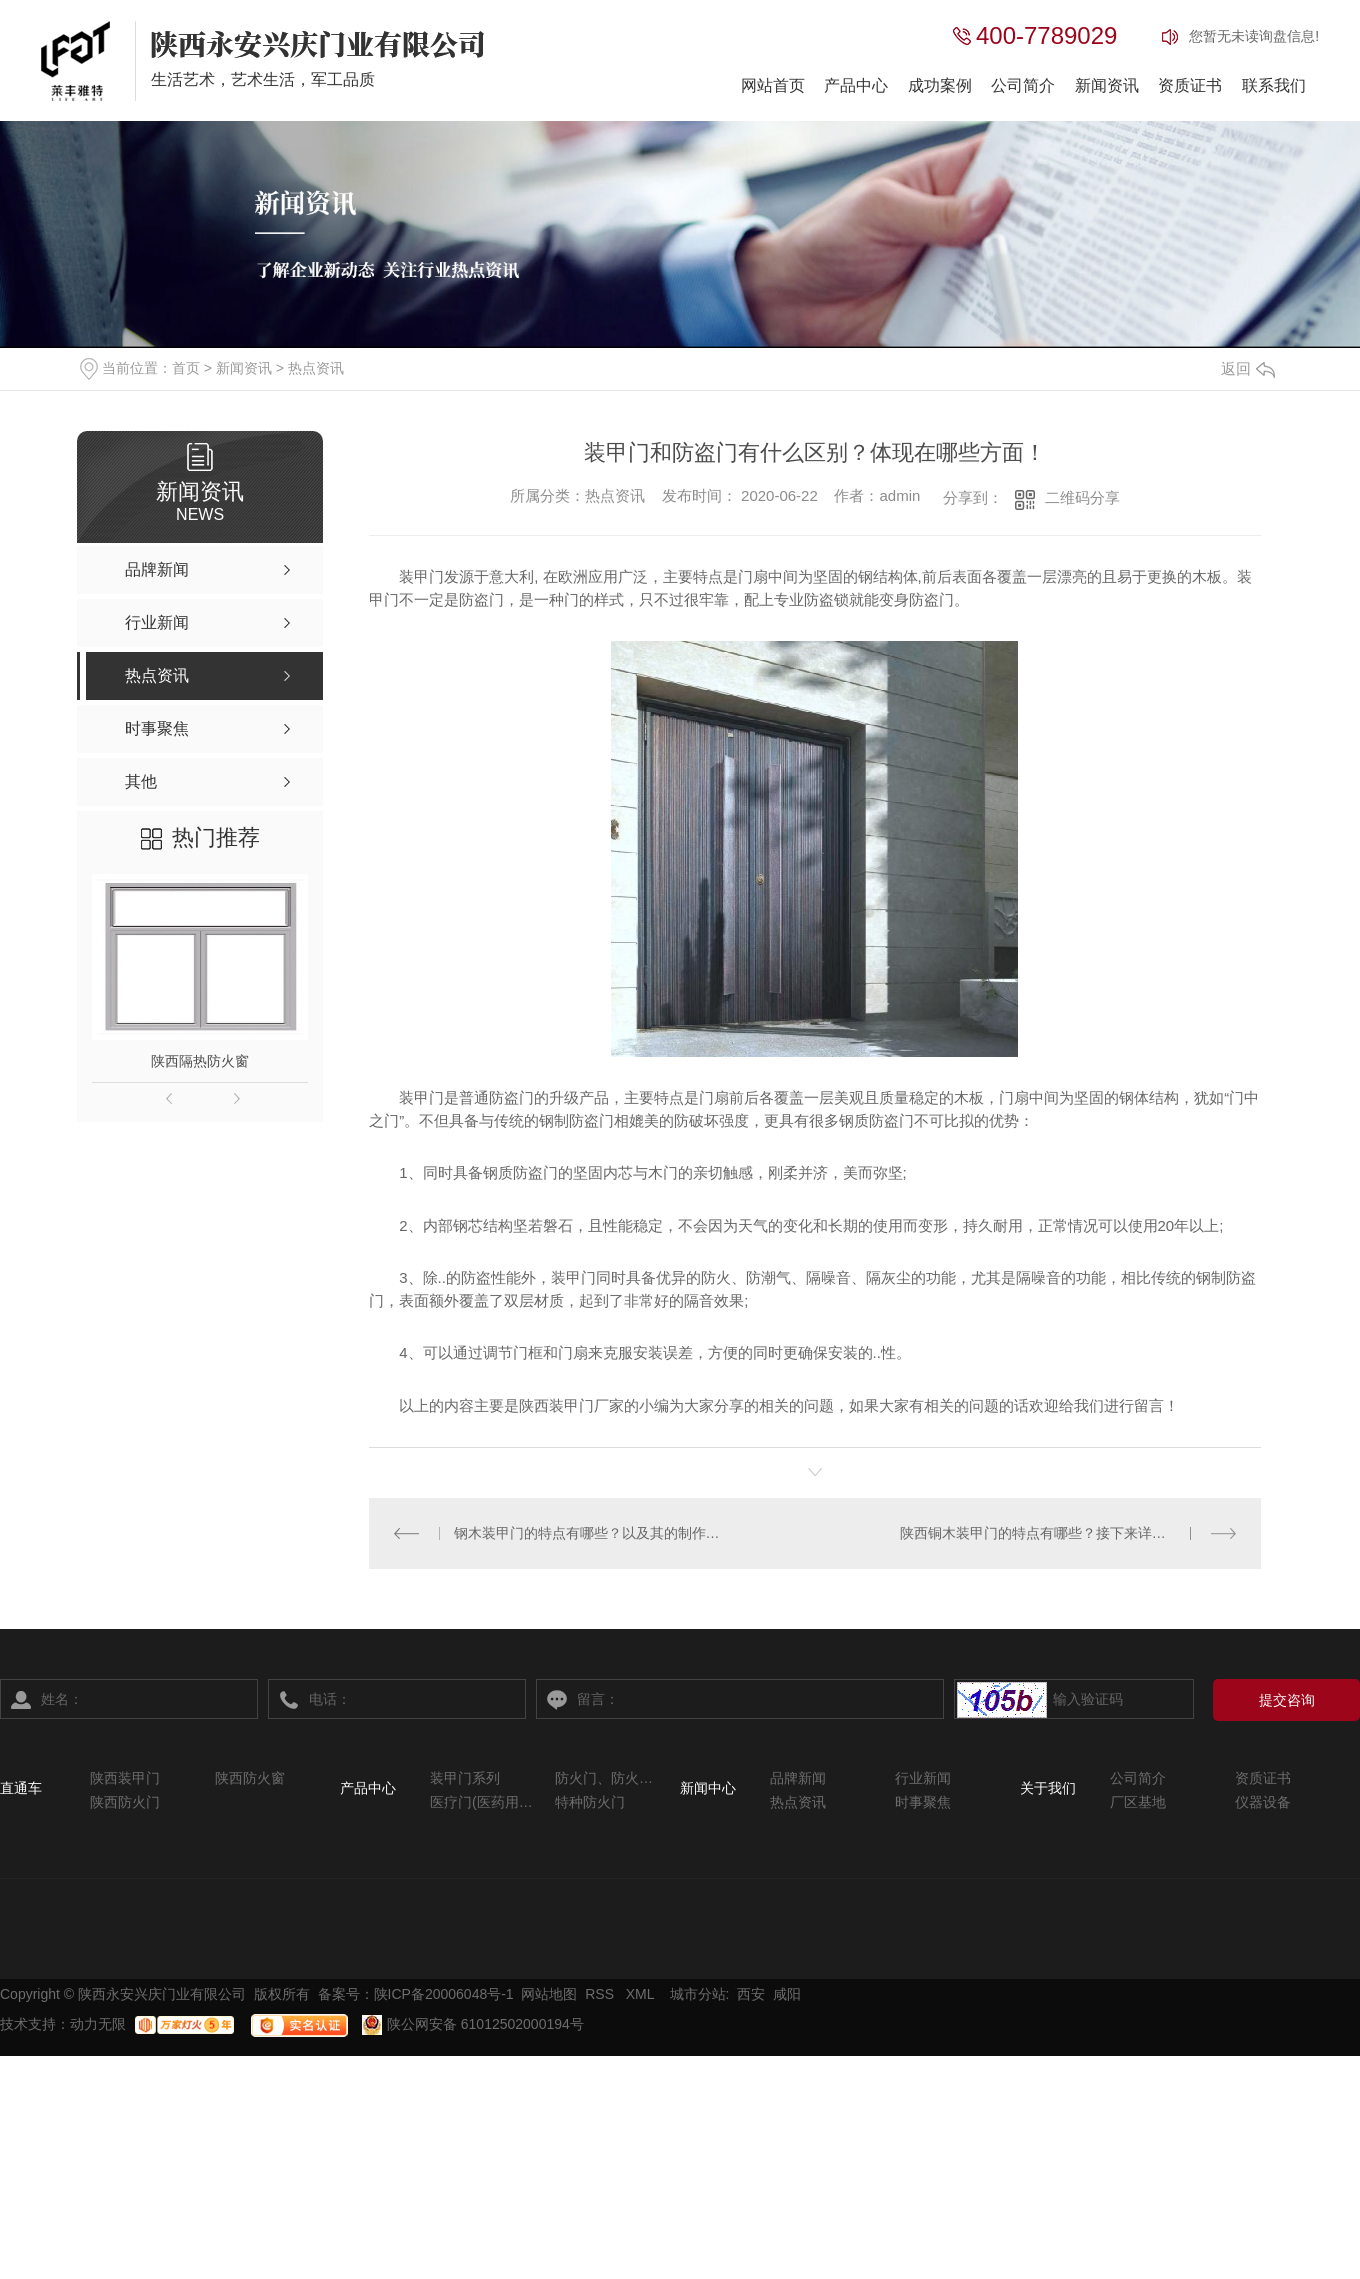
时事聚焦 (923, 1802)
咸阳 (787, 1994)
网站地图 (549, 1994)
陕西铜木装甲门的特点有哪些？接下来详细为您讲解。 (1068, 1533)
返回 (1248, 368)
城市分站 (698, 1994)
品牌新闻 (798, 1778)
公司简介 (1023, 85)
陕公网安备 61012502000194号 (473, 2024)
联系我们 (1274, 85)
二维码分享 (1082, 497)
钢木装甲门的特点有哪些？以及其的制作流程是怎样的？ (592, 1533)
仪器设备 (1263, 1802)
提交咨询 (1287, 1700)
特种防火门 (590, 1802)
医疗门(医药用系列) (482, 1802)
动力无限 (98, 2024)
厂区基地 (1138, 1802)
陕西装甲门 (125, 1778)
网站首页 (773, 85)
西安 (751, 1994)
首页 (186, 368)
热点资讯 (316, 368)
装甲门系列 (465, 1778)
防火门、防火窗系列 (607, 1778)
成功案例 (940, 85)
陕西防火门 (125, 1802)
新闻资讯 (1107, 85)
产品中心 (856, 85)
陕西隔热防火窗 (200, 1061)
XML (642, 1994)
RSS (601, 1994)
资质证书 (1190, 85)
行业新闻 (923, 1778)
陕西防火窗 (250, 1778)
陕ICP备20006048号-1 (444, 1994)
